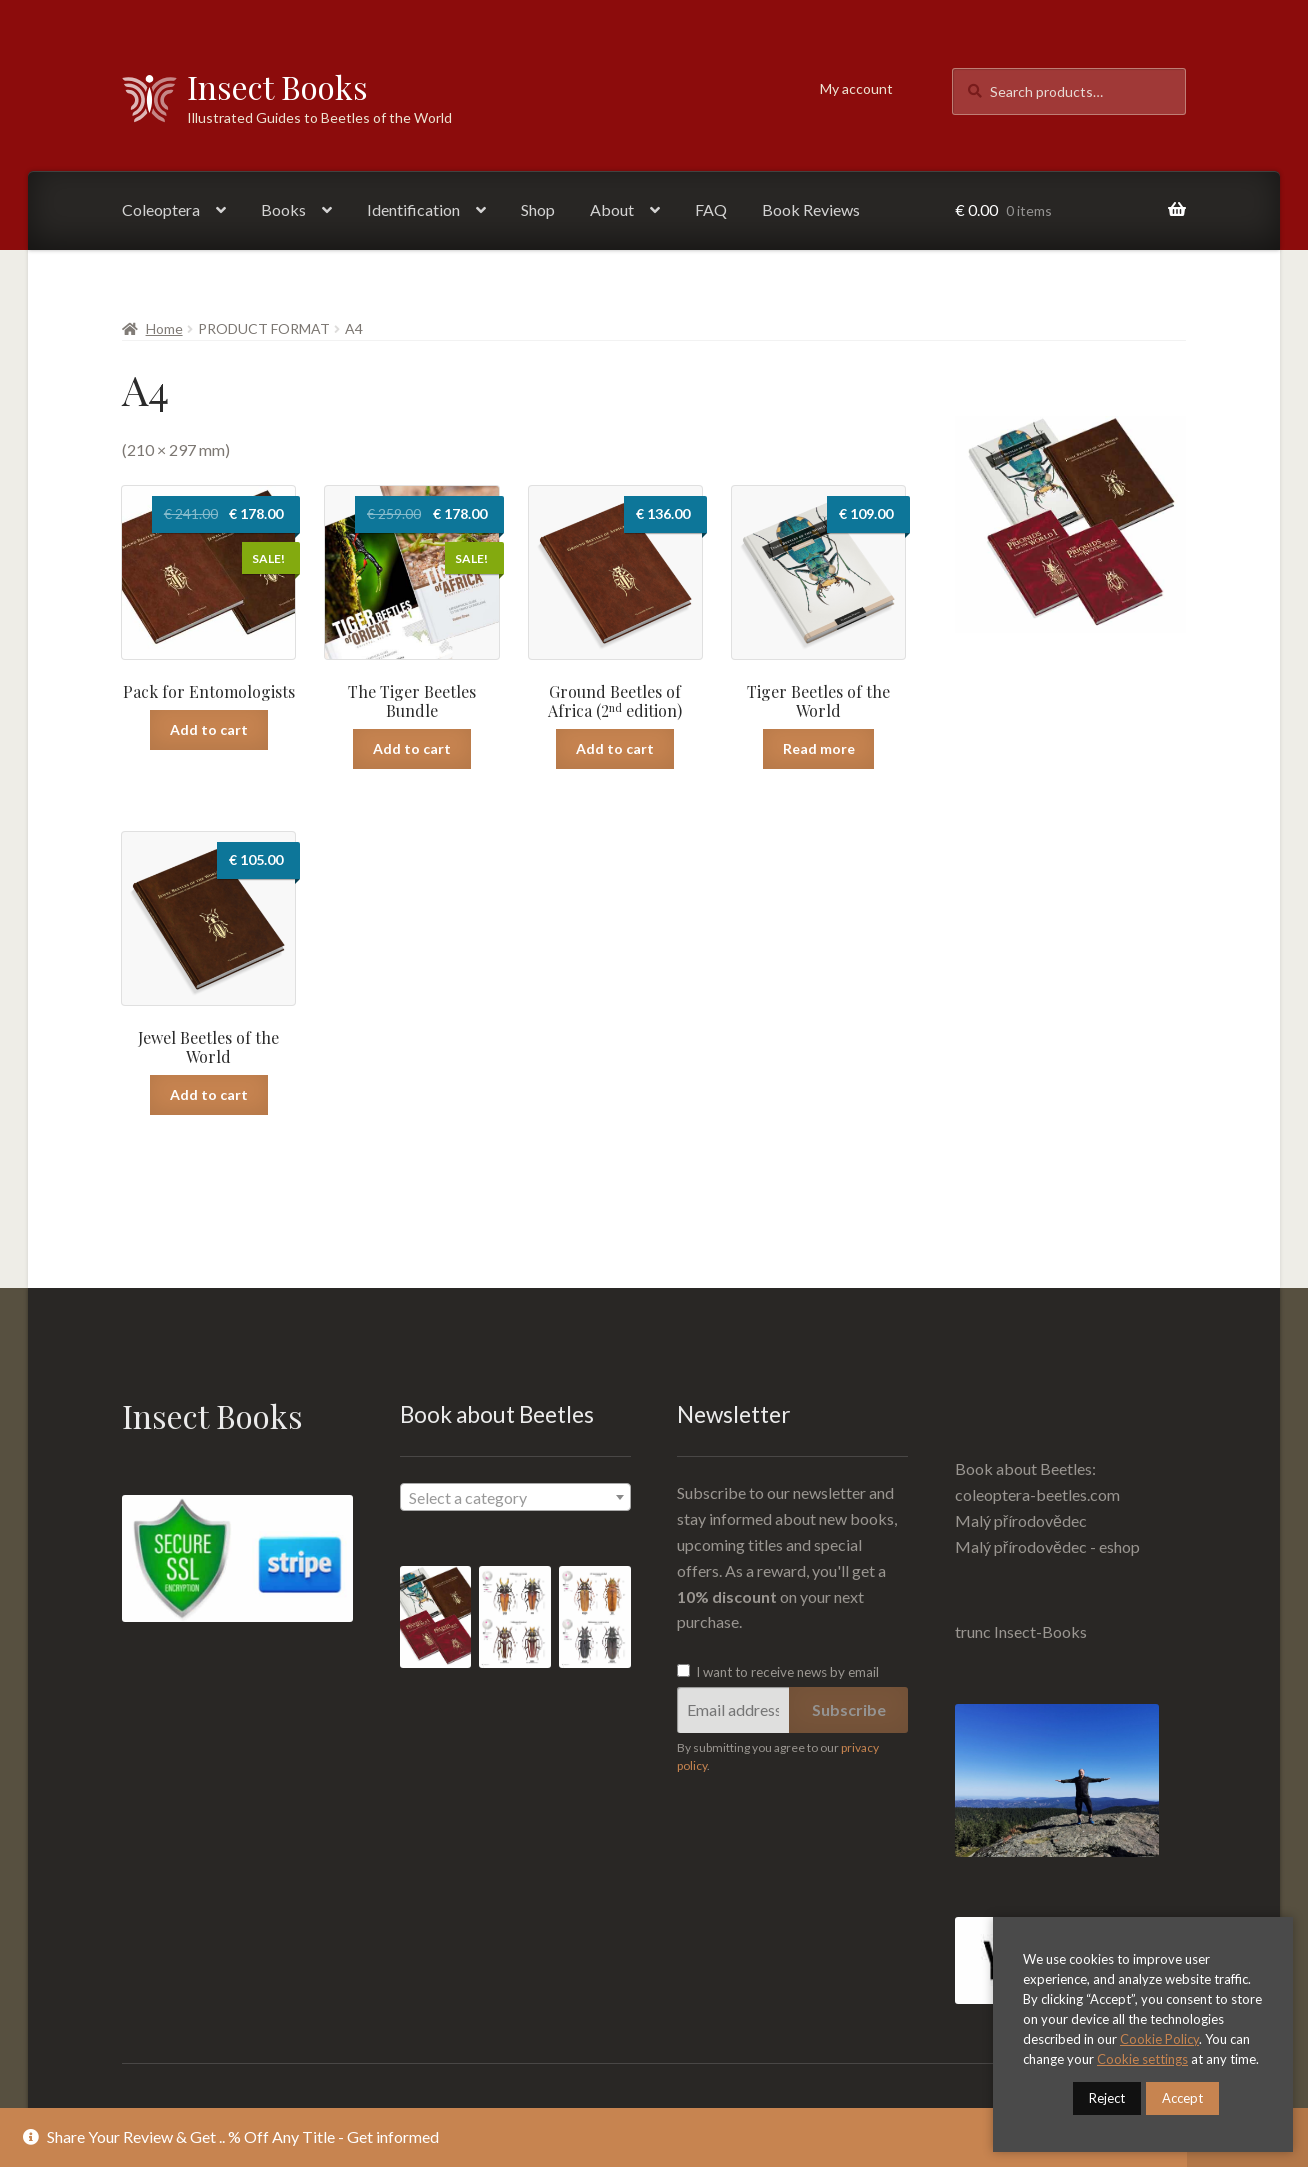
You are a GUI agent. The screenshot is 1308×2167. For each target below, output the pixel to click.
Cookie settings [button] (1142, 2059)
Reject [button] (1107, 2098)
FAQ (711, 209)
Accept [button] (1182, 2098)
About (612, 209)
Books (283, 209)
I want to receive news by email (778, 1672)
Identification (413, 209)
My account (856, 88)
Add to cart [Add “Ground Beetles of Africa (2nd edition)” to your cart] (615, 748)
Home (164, 328)
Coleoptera (161, 209)
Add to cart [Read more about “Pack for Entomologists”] (209, 729)
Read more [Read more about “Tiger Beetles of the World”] (819, 748)
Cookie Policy (1159, 2039)
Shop (538, 209)
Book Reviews (811, 209)
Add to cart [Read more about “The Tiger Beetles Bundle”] (412, 748)
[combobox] (515, 1497)
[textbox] (515, 1498)
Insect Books (277, 86)
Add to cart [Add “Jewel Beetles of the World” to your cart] (209, 1094)
